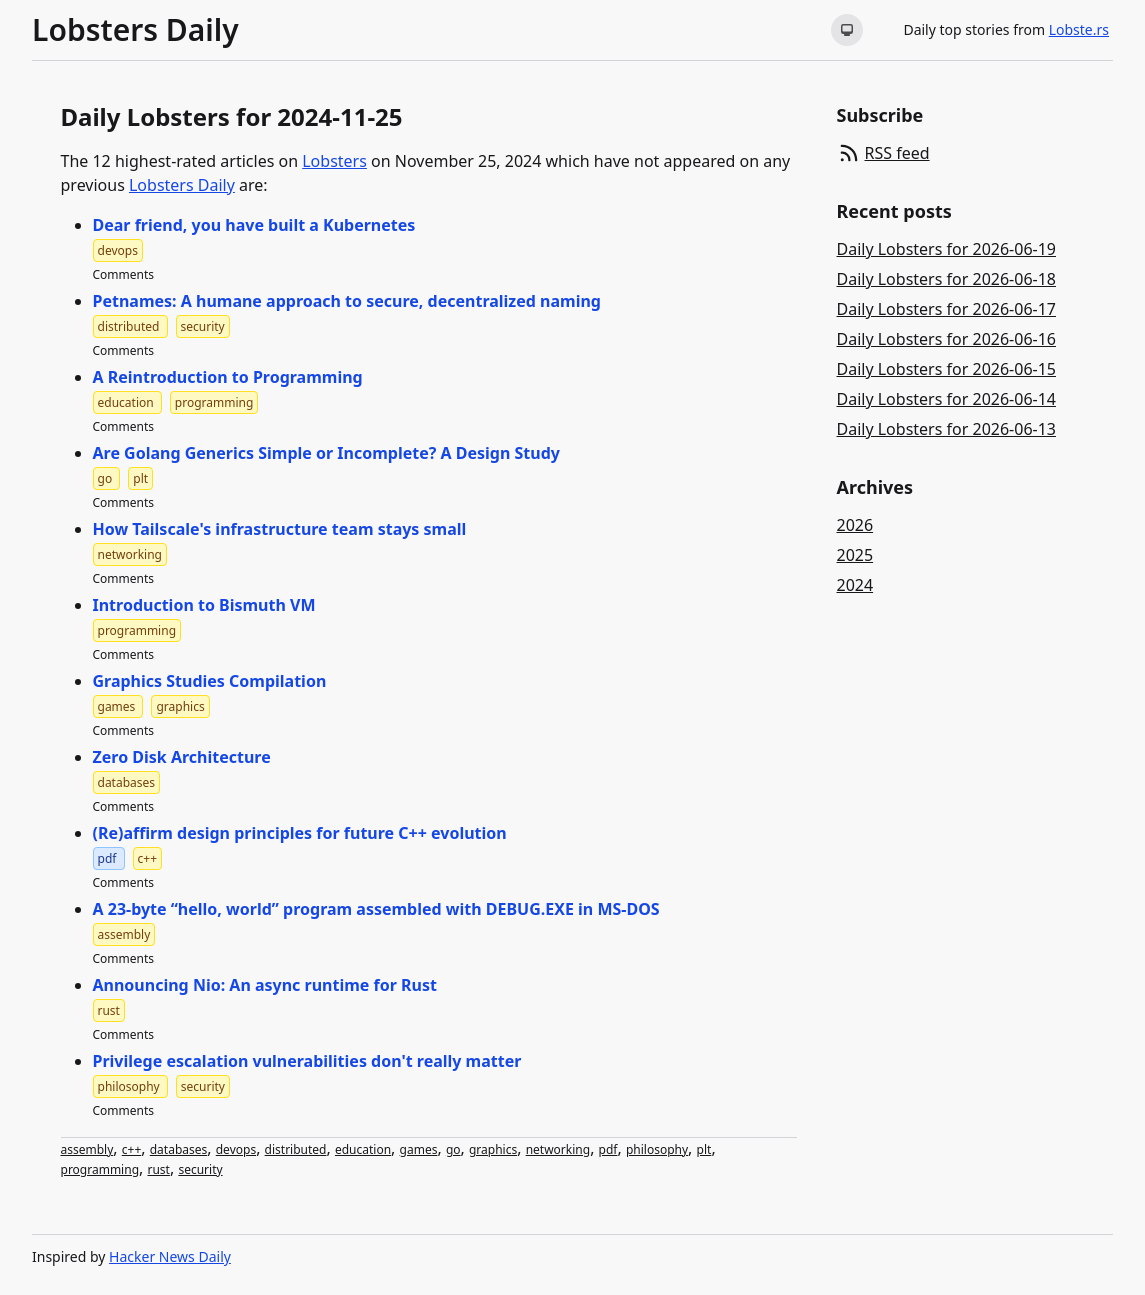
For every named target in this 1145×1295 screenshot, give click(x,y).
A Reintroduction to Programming (228, 377)
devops (236, 1149)
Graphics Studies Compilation (210, 681)
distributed (296, 1149)
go (453, 1149)
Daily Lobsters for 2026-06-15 (947, 369)
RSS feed (897, 153)
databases (179, 1149)
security (200, 1169)
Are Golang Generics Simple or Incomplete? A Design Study (326, 453)
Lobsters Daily (135, 30)
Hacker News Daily (170, 1256)
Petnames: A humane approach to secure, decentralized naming (347, 301)
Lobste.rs (1079, 29)
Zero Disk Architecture (182, 757)
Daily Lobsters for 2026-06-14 (947, 399)
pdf (608, 1149)
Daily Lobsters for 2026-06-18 (947, 279)
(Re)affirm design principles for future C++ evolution (300, 833)
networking (558, 1149)
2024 (855, 585)
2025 (855, 555)
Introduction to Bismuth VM (204, 605)
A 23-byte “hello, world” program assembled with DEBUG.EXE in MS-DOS (376, 909)
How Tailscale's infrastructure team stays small (280, 529)
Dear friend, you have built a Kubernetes (254, 225)
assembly (87, 1149)
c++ (132, 1149)
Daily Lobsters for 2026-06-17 (947, 309)
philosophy (657, 1149)
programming (100, 1169)
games (419, 1149)
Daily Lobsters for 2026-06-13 (947, 429)
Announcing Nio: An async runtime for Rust (265, 985)
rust (158, 1169)
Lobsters (334, 161)
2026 (855, 525)
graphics (493, 1149)
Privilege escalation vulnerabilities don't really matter (307, 1061)
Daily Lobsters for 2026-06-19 (947, 249)
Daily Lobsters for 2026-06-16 (947, 339)
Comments (124, 274)
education (363, 1149)
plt (704, 1149)
